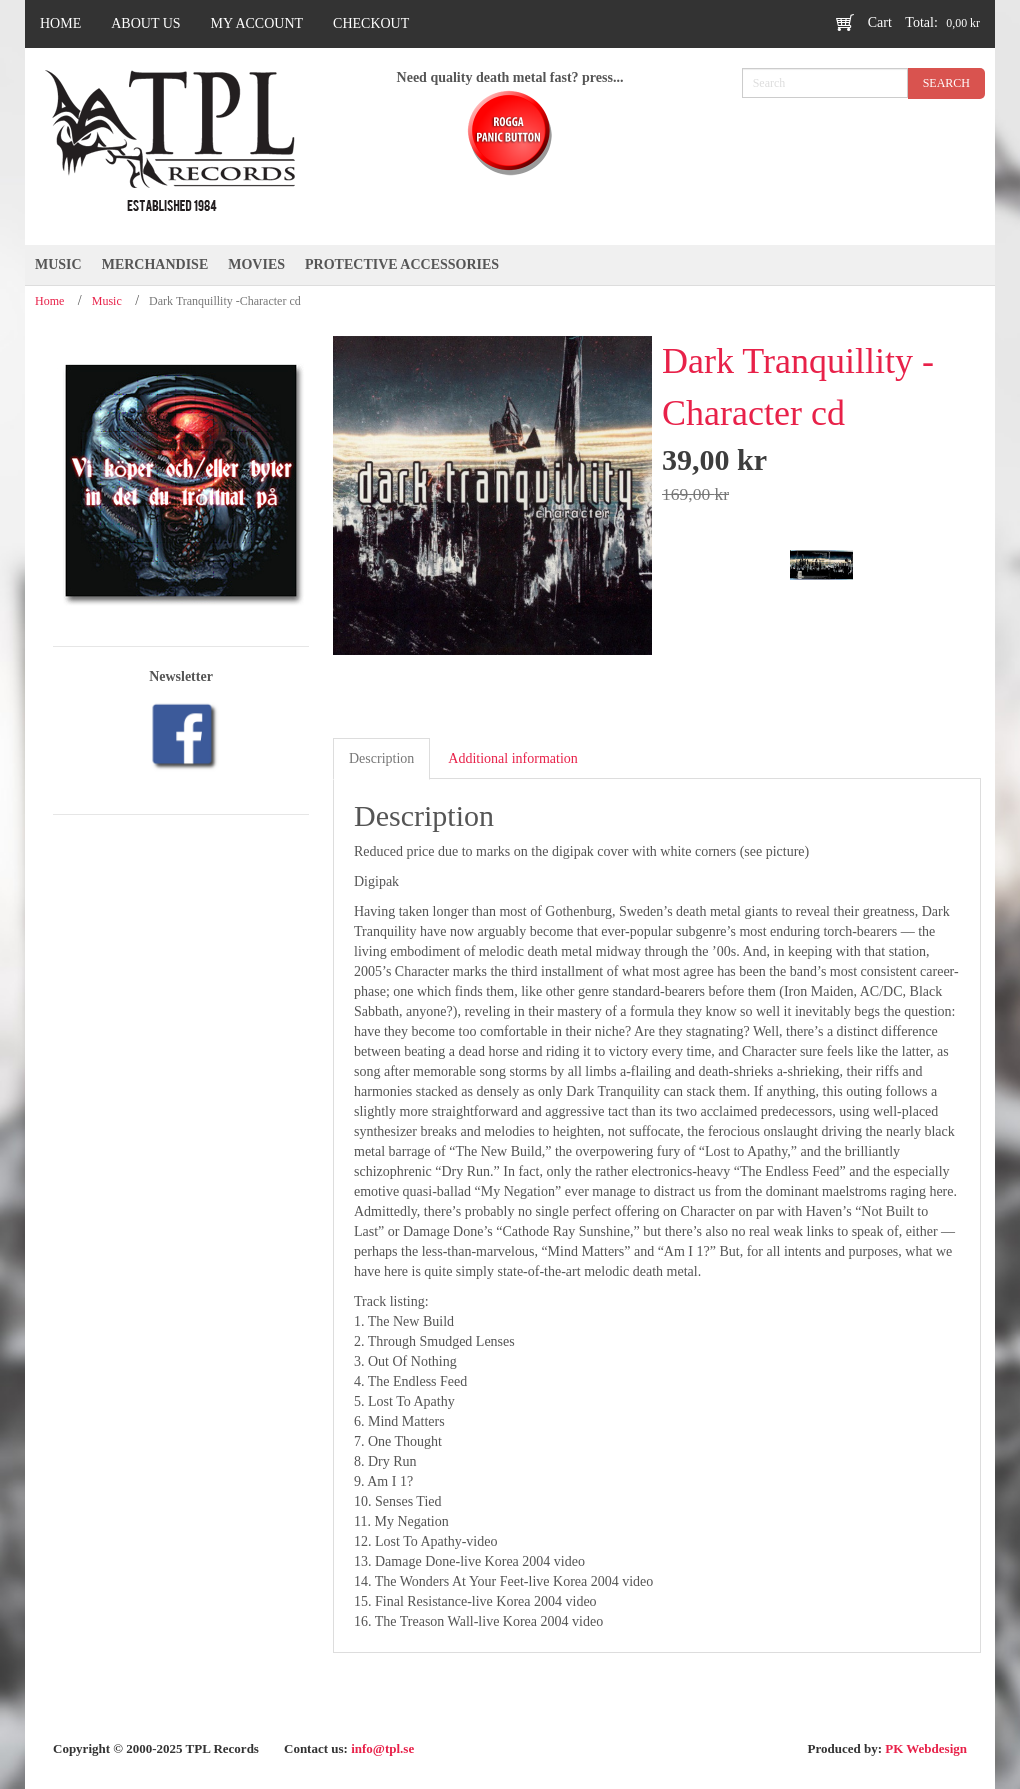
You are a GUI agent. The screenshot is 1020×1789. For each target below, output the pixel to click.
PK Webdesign (926, 1748)
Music (107, 301)
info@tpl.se (382, 1748)
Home (49, 301)
